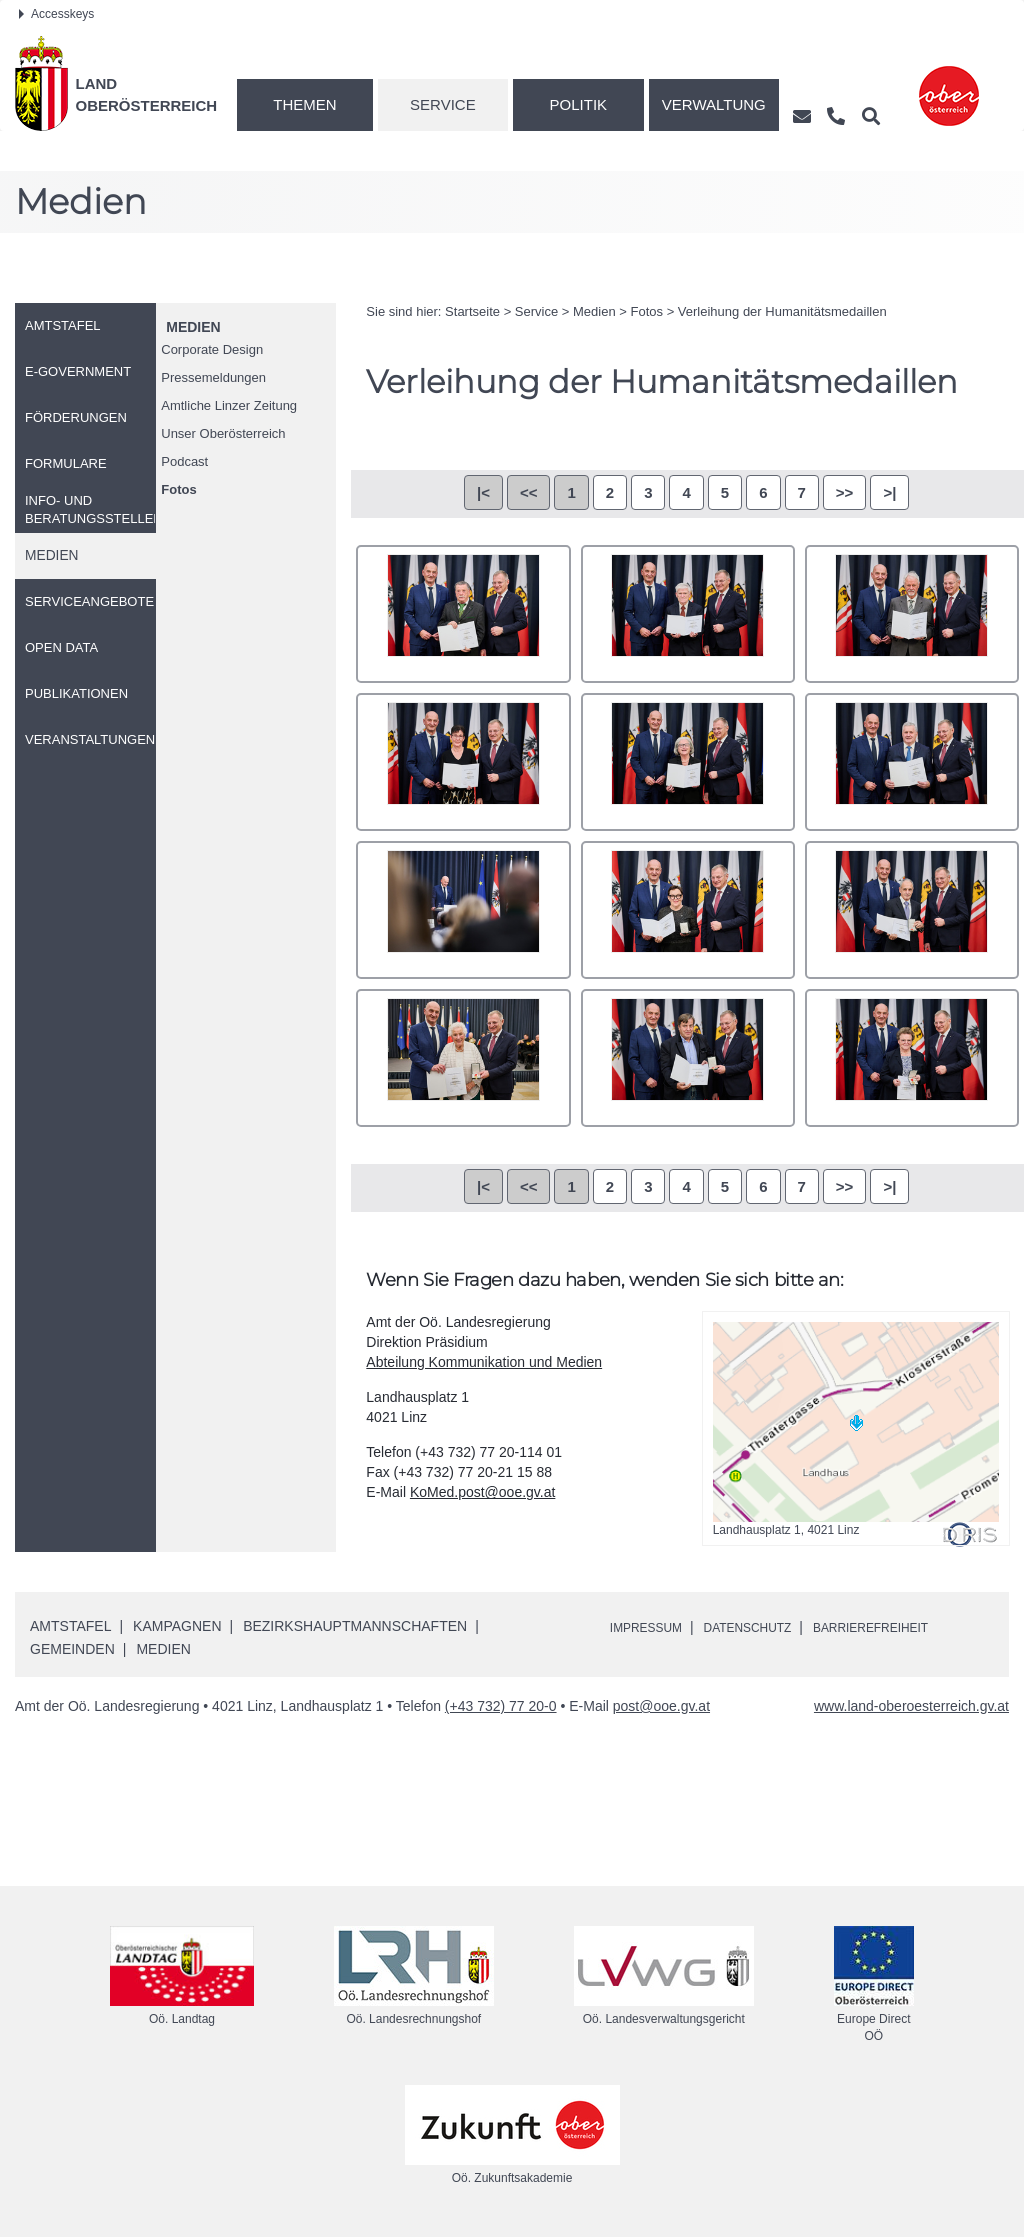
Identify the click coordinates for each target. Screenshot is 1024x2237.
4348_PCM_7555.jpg (912, 1058)
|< (483, 492)
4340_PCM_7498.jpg (463, 762)
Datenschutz (767, 1627)
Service (443, 104)
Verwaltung (714, 104)
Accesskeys (56, 14)
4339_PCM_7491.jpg (912, 614)
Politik (579, 104)
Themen (304, 104)
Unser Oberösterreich (223, 433)
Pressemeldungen (213, 377)
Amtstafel (70, 1626)
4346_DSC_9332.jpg (463, 1058)
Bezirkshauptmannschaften (355, 1626)
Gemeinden (72, 1649)
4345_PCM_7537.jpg (912, 910)
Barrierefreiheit (908, 1627)
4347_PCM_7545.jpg (688, 1058)
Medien (193, 327)
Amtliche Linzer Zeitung (229, 405)
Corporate (212, 349)
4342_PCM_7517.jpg (912, 762)
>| (889, 492)
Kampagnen (177, 1626)
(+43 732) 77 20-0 (501, 1706)
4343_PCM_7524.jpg (463, 910)
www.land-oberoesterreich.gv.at (911, 1706)
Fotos (178, 489)
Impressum (652, 1627)
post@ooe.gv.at (661, 1706)
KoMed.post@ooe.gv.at (482, 1492)
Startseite (472, 311)
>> (845, 492)
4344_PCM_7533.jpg (688, 910)
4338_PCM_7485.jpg (688, 614)
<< (529, 492)
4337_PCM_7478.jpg (463, 614)
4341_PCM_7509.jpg (688, 762)
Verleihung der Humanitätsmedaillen (782, 311)
